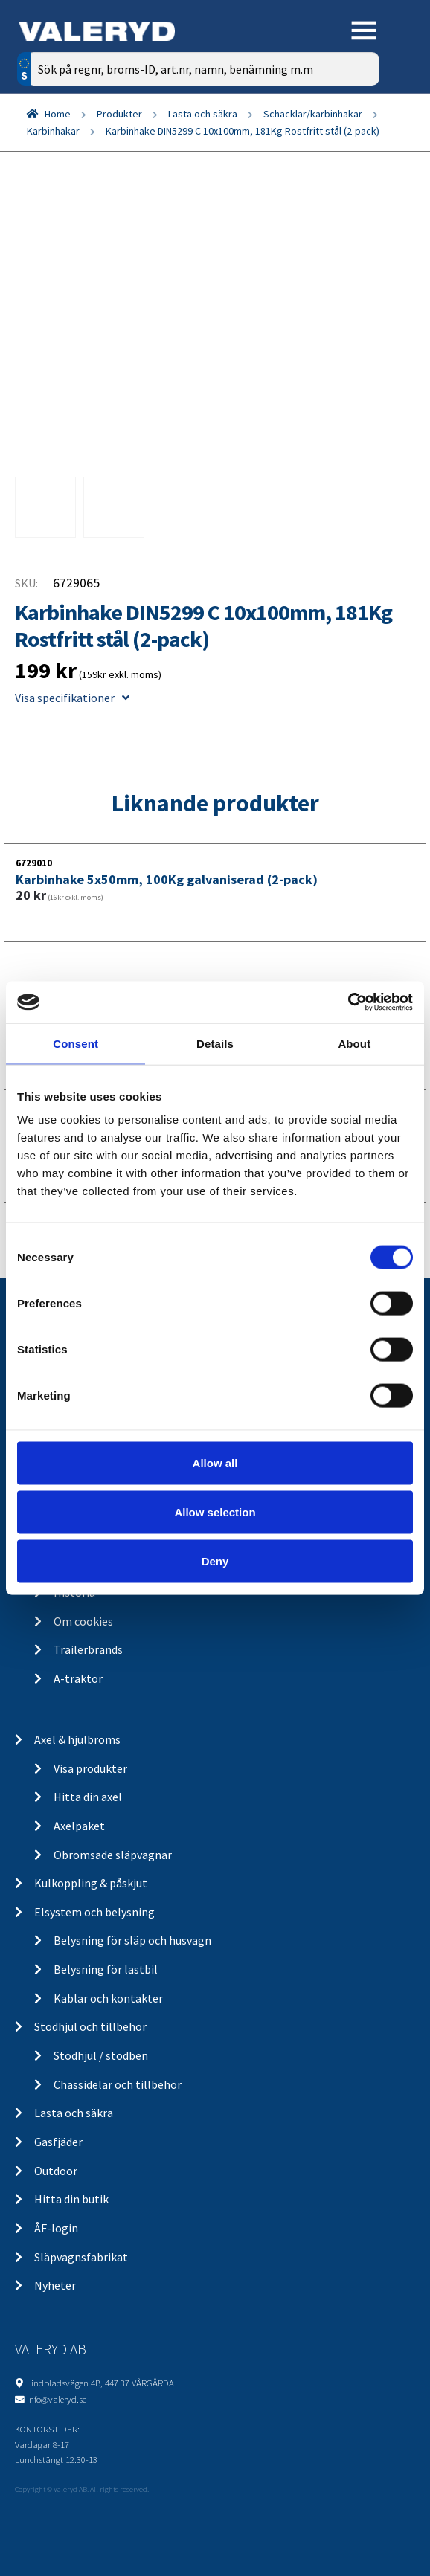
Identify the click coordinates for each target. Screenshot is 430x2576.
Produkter (119, 113)
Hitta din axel (88, 1796)
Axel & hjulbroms (77, 1739)
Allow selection (214, 1511)
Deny (215, 1560)
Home (58, 113)
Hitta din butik (71, 2199)
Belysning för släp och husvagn (132, 1940)
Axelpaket (79, 1825)
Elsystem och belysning (94, 1911)
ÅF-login (56, 2228)
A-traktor (78, 1678)
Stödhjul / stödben (101, 2055)
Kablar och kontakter (108, 1998)
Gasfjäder (58, 2141)
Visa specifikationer (72, 697)
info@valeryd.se (56, 2399)
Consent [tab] (75, 1043)
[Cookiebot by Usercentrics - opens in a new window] (348, 1002)
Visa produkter (90, 1768)
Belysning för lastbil (106, 1969)
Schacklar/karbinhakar (312, 113)
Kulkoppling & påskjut (90, 1882)
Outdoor (55, 2170)
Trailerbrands (88, 1649)
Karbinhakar (53, 131)
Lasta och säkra (202, 113)
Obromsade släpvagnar (113, 1854)
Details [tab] (215, 1043)
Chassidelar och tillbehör (118, 2084)
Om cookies (83, 1621)
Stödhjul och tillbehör (90, 2026)
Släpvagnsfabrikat (81, 2257)
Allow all (215, 1463)
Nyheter (55, 2285)
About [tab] (354, 1043)
